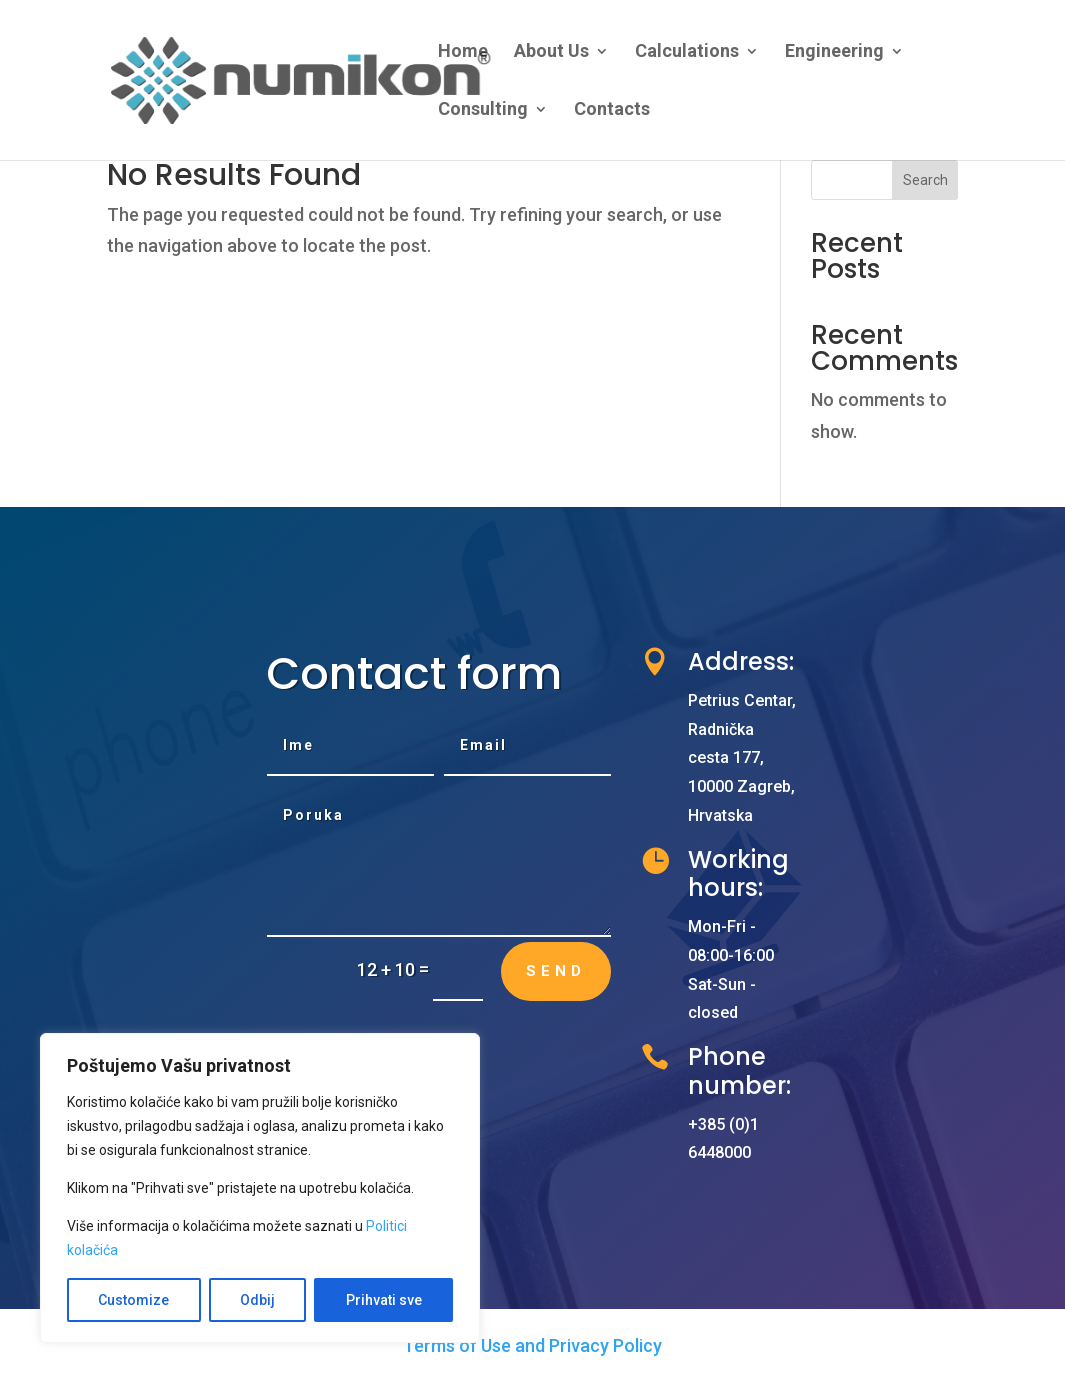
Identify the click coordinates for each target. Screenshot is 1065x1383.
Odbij (257, 1300)
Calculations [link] (687, 52)
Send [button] (556, 971)
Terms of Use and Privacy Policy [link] (532, 1345)
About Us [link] (551, 52)
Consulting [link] (483, 110)
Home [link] (463, 52)
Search (925, 180)
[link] (348, 78)
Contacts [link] (612, 110)
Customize (133, 1300)
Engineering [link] (834, 52)
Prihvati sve (384, 1300)
